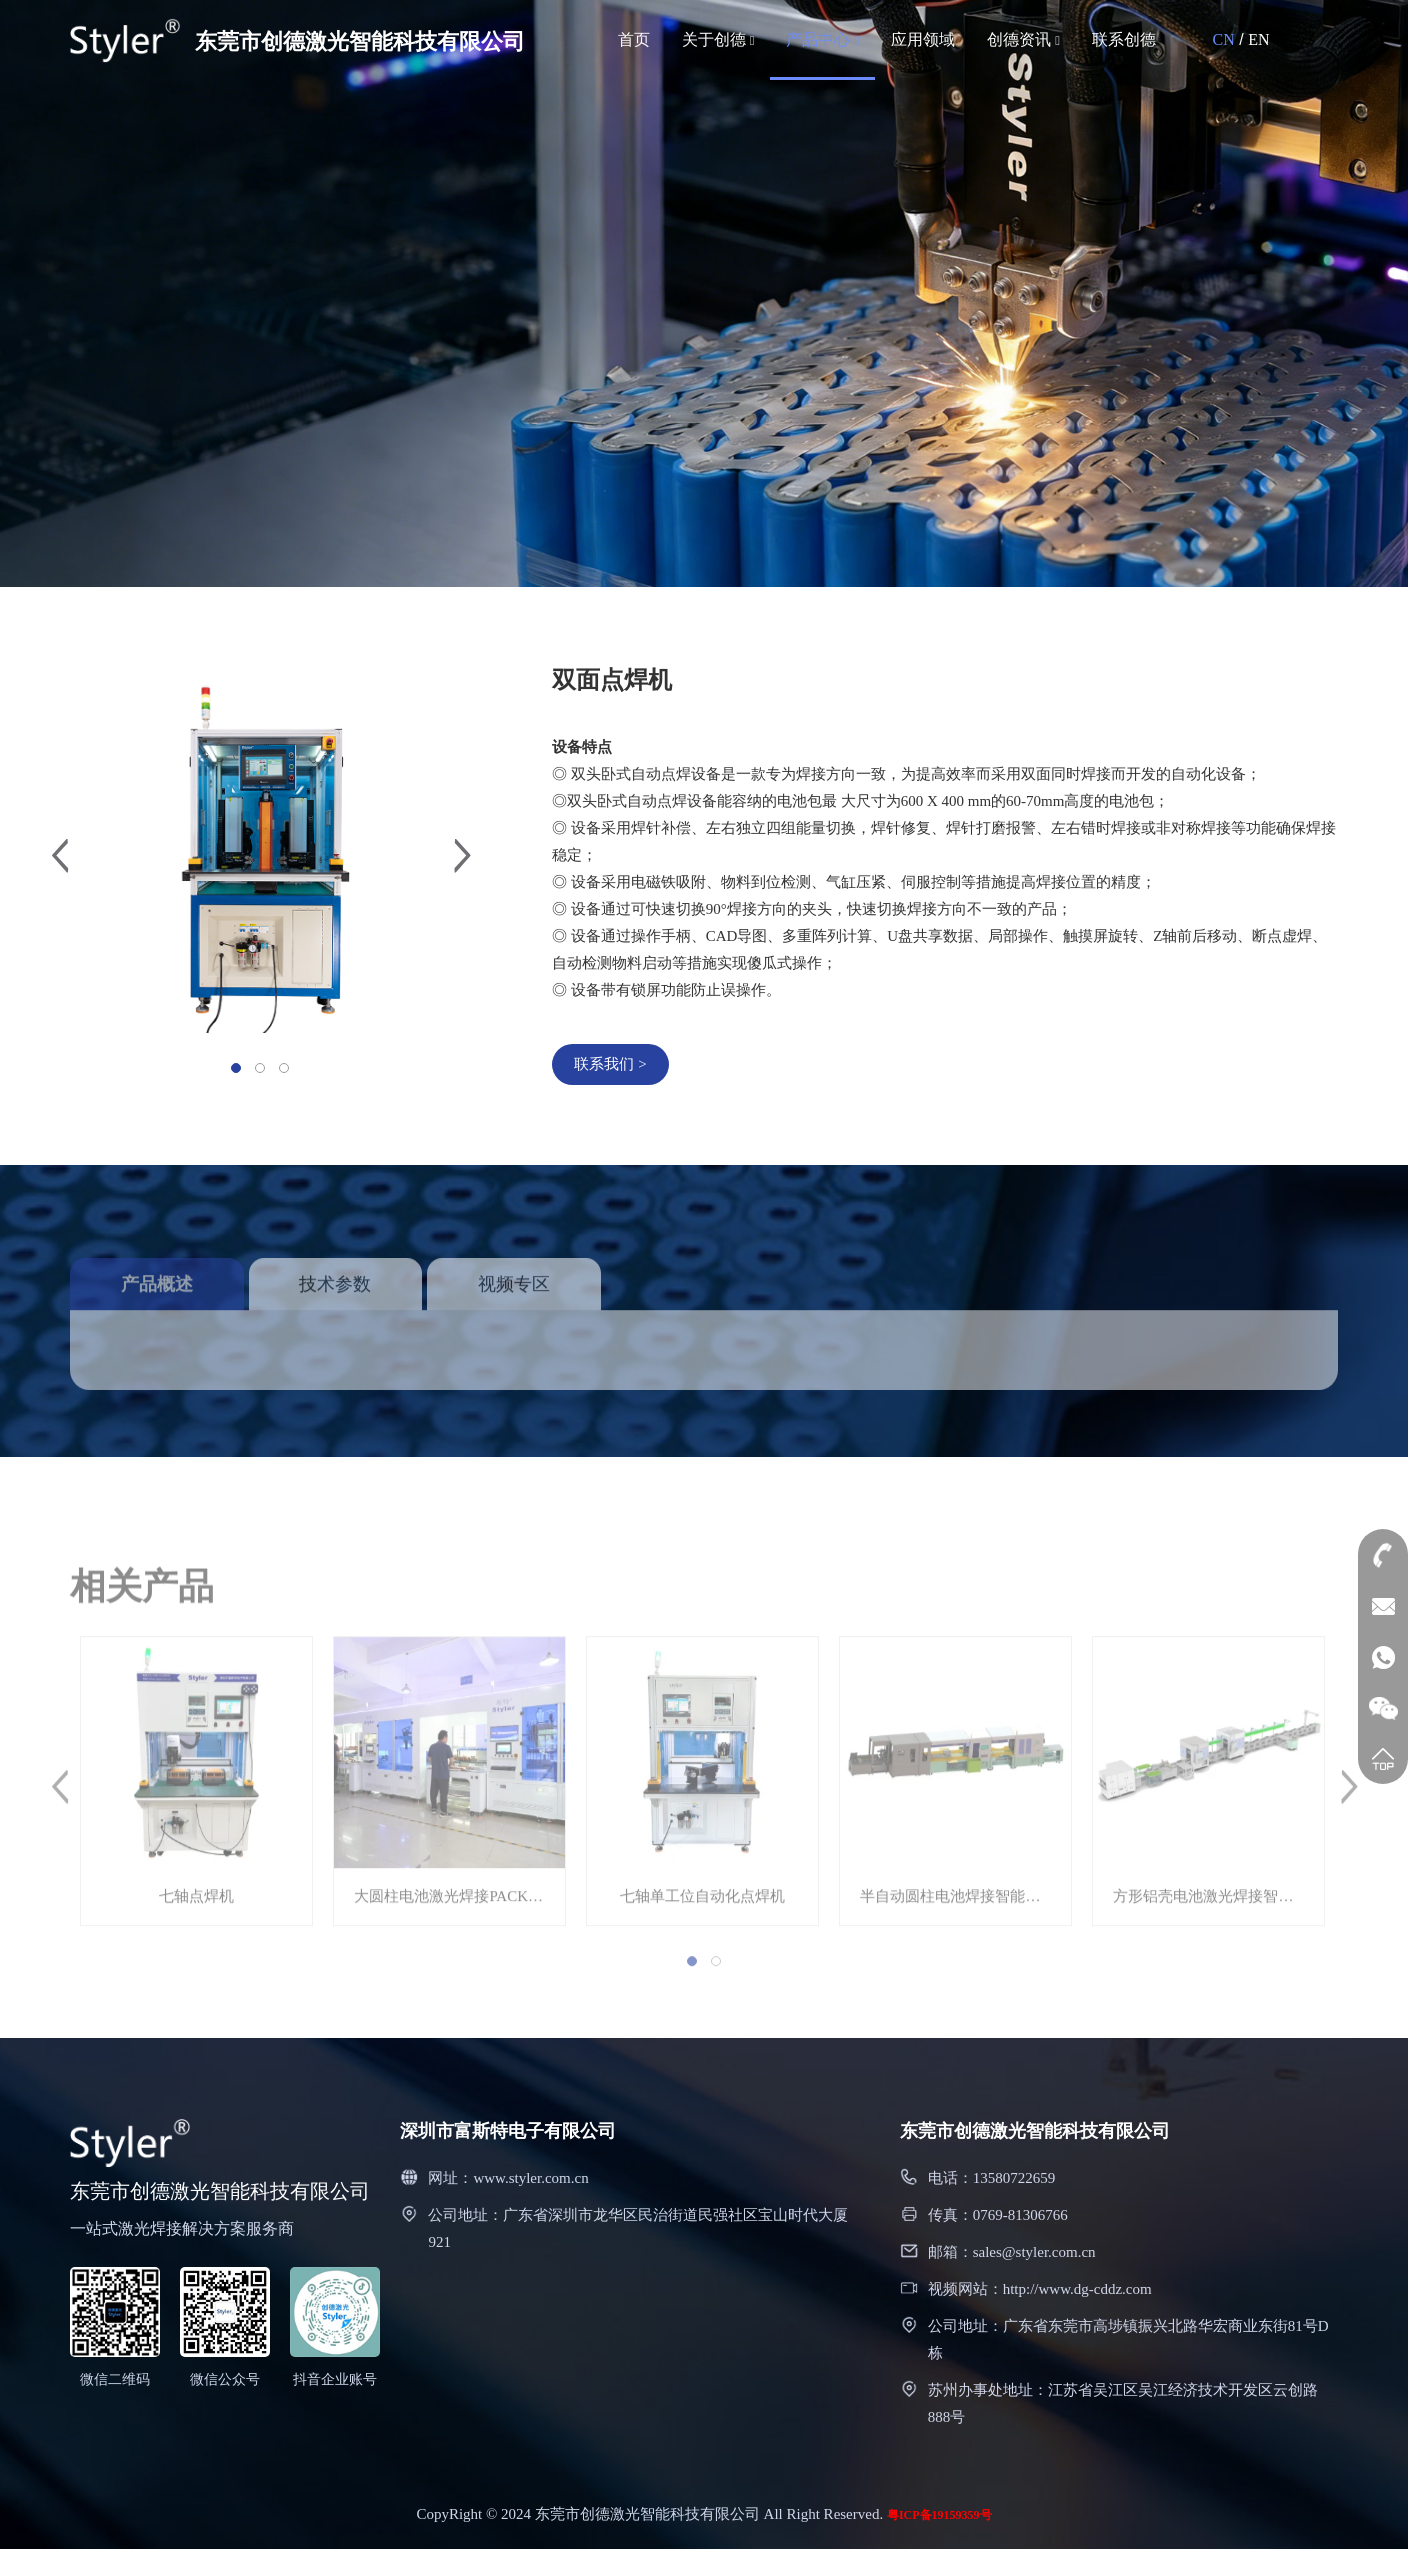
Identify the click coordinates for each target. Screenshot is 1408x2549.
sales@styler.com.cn (1034, 2252)
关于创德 (718, 39)
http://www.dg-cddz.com (1077, 2289)
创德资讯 (1023, 39)
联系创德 (1124, 39)
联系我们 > (610, 1064)
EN (1258, 39)
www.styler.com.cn (530, 2178)
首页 (634, 39)
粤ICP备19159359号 (939, 2515)
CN (1224, 39)
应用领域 (923, 39)
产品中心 (822, 39)
